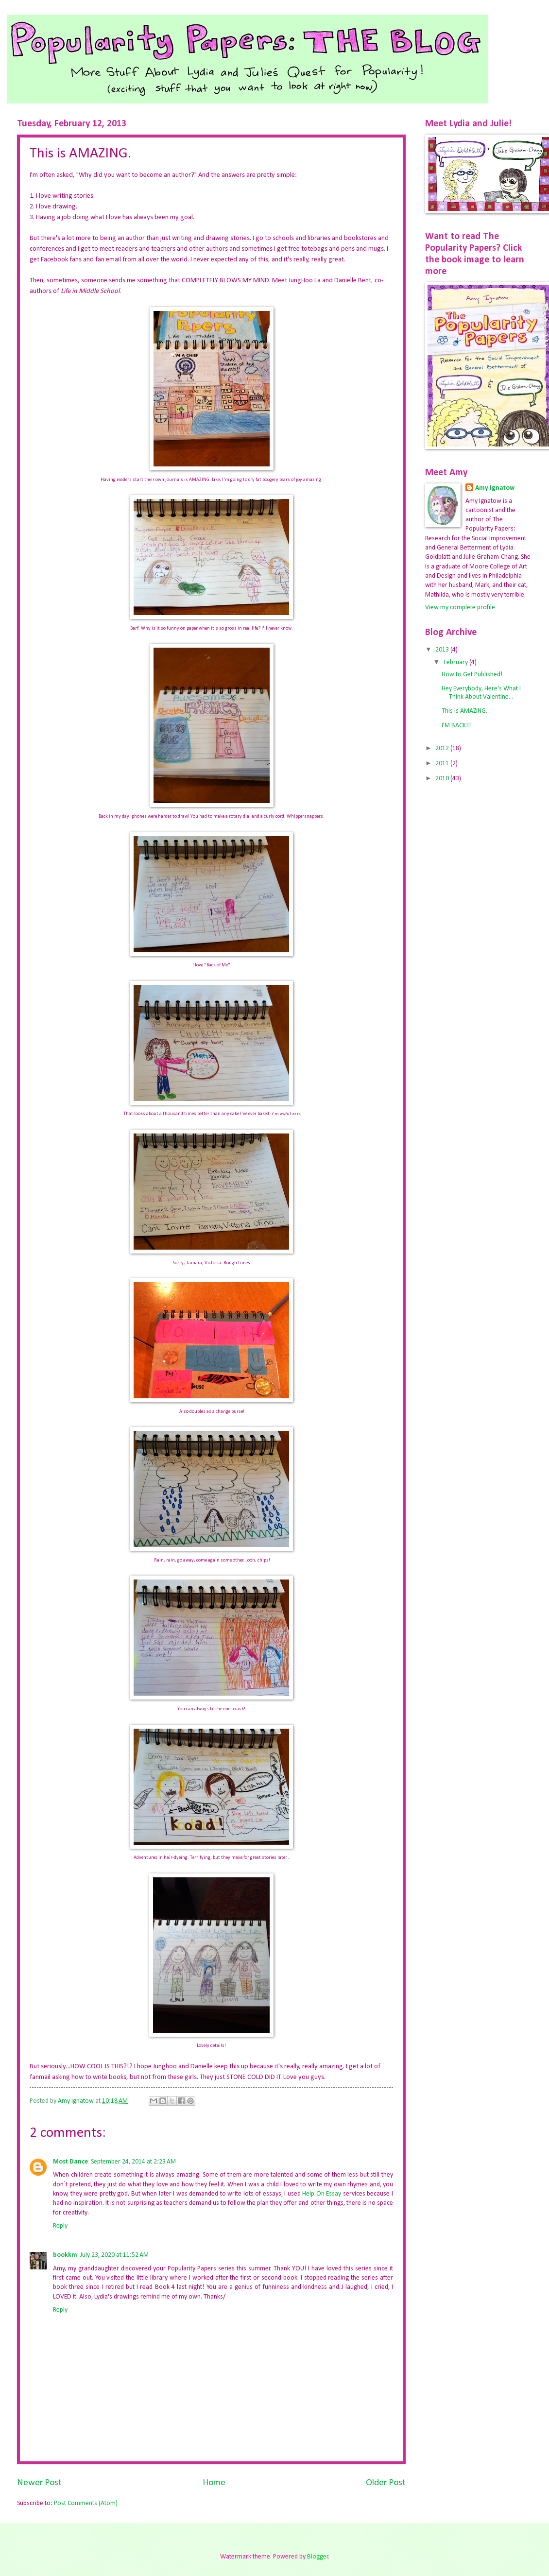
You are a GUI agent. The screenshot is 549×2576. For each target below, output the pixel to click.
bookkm (65, 2255)
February (456, 662)
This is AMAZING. (464, 711)
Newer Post (39, 2483)
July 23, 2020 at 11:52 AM (114, 2255)
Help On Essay (321, 2194)
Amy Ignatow (495, 488)
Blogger (317, 2557)
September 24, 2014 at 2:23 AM (133, 2162)
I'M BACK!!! (457, 725)
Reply (60, 2226)
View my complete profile (460, 607)
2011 (442, 763)
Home (214, 2483)
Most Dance (70, 2162)
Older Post (386, 2483)
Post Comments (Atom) (86, 2503)
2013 (442, 650)
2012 (442, 748)
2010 (442, 778)
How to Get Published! (472, 674)
